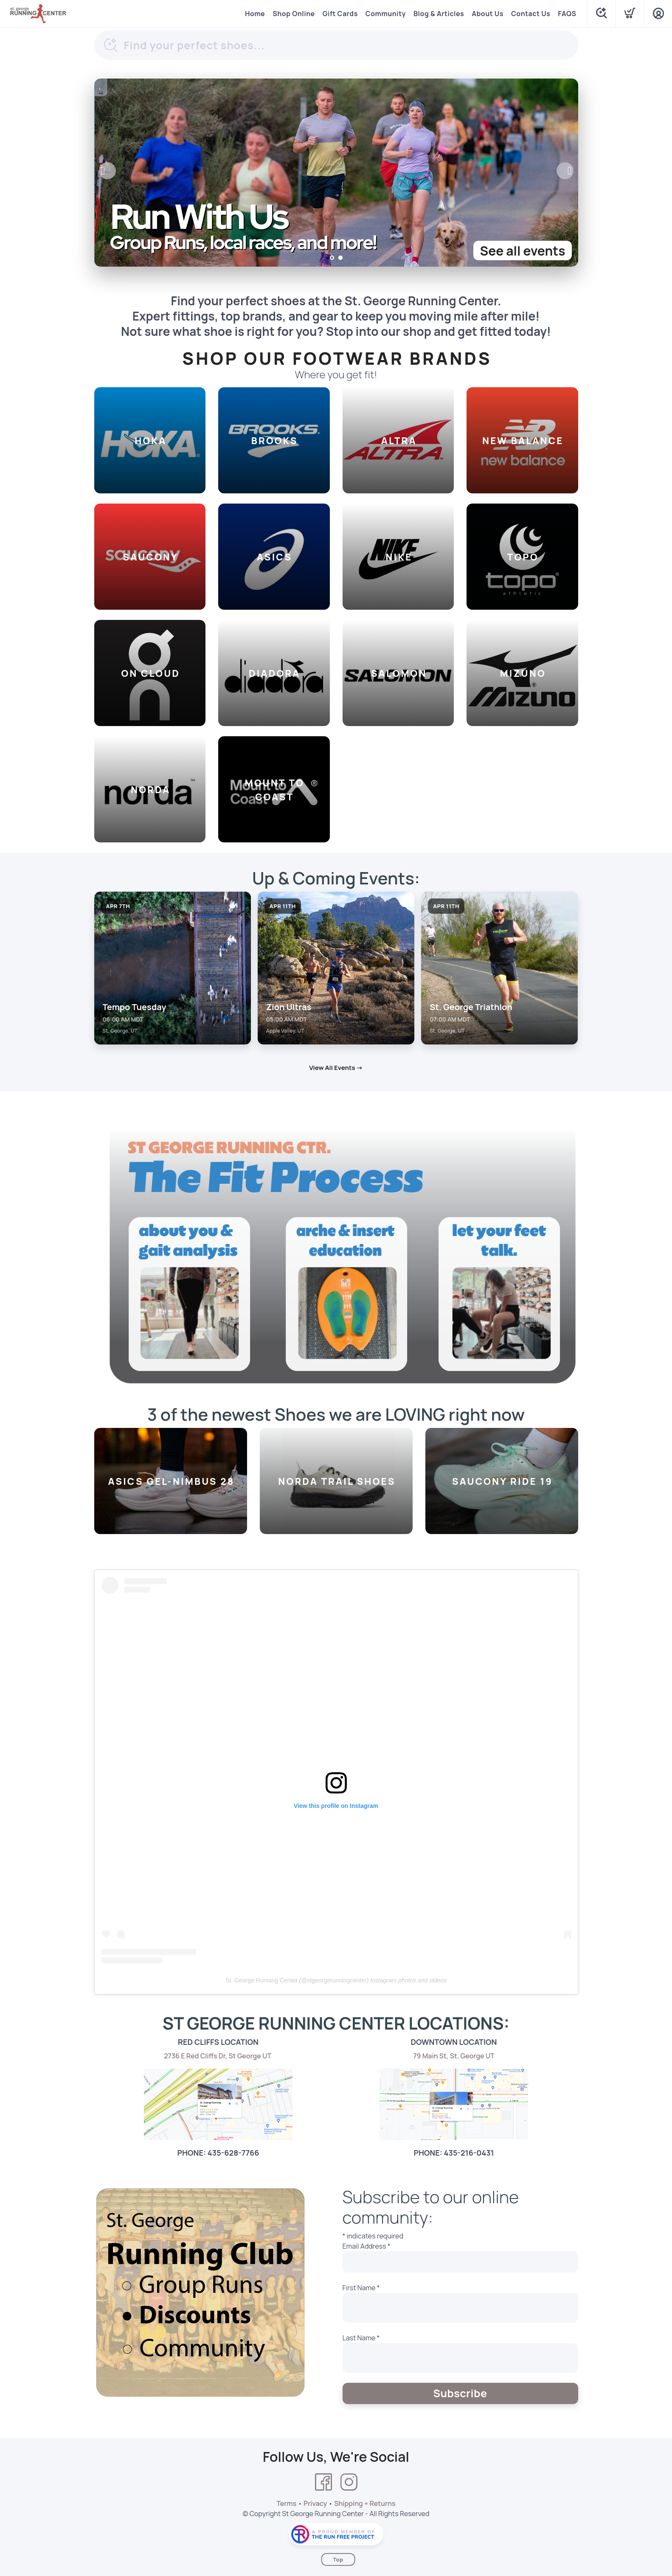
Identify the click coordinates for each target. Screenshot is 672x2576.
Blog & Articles (438, 13)
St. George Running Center (261, 1980)
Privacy (315, 2503)
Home (255, 13)
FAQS (567, 13)
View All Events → (336, 1067)
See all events (522, 250)
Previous (107, 170)
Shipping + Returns (364, 2503)
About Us (487, 13)
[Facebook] (323, 2482)
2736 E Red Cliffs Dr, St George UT (218, 2056)
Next (565, 170)
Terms (286, 2503)
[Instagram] (349, 2482)
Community (386, 13)
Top (338, 2559)
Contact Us (530, 13)
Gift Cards (340, 13)
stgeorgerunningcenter (336, 1980)
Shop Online (294, 13)
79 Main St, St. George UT (454, 2056)
